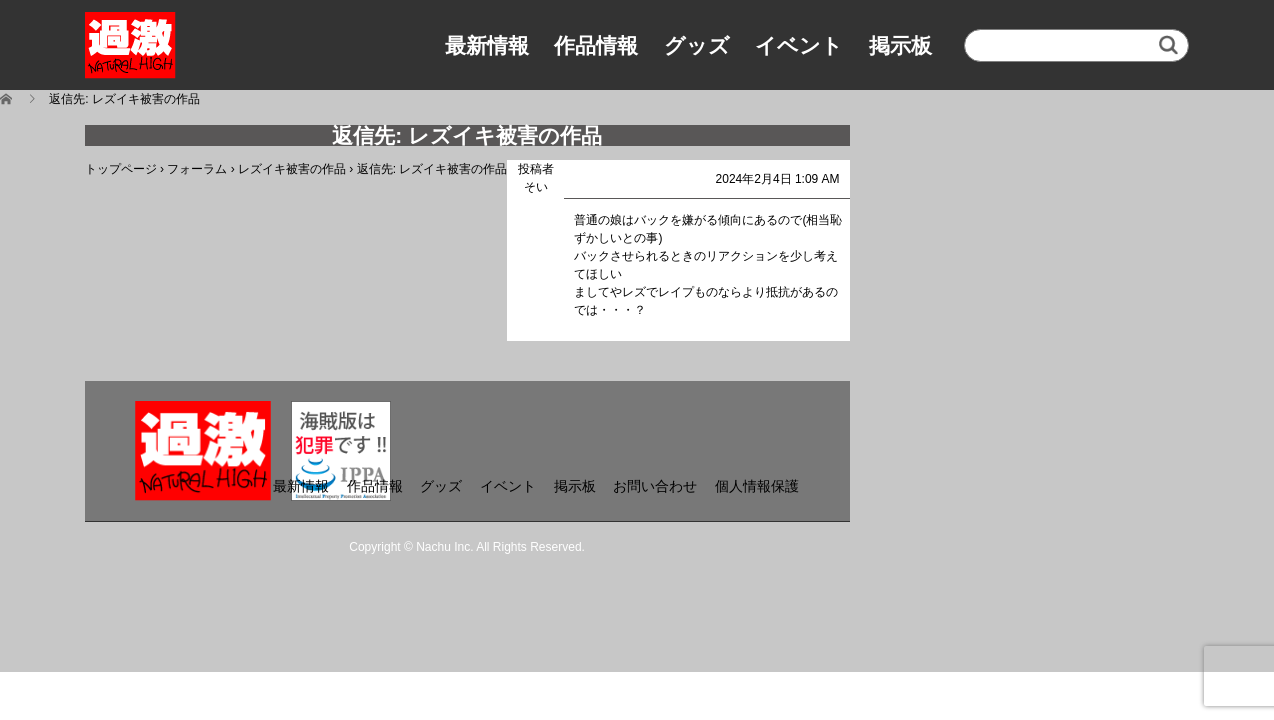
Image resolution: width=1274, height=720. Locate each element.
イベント (799, 45)
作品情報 (596, 45)
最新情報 (487, 45)
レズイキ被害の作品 (292, 169)
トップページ (121, 169)
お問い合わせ (655, 486)
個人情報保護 (757, 486)
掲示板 (900, 45)
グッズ (697, 45)
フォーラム (197, 169)
